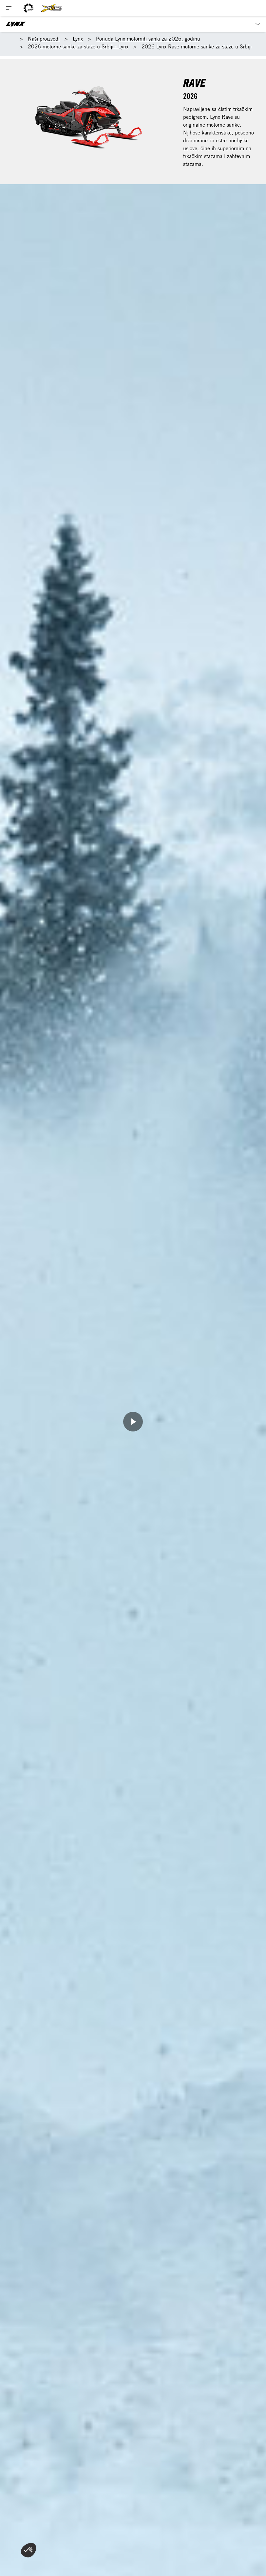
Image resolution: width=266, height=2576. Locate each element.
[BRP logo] (28, 8)
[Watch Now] (133, 1421)
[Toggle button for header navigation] (9, 8)
